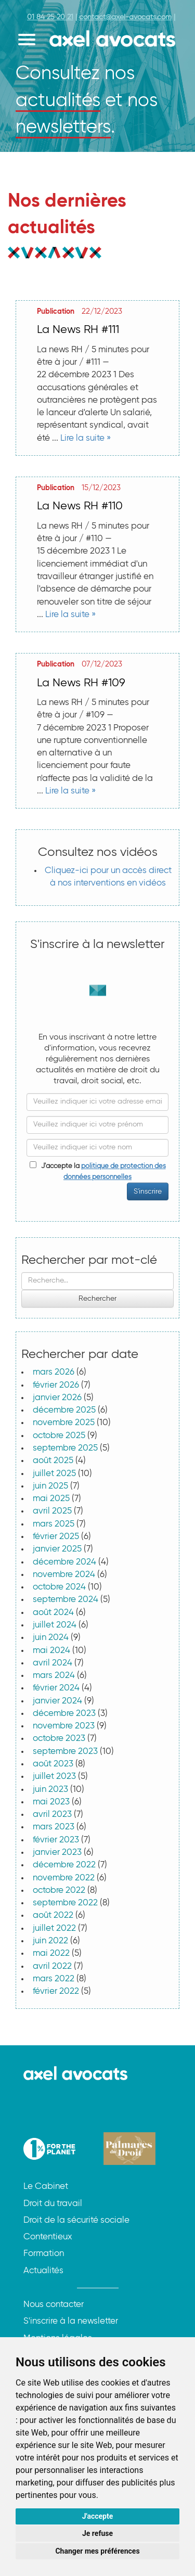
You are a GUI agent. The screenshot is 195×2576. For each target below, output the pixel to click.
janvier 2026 (57, 1397)
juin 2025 (50, 1486)
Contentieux (47, 2237)
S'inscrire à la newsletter (70, 2321)
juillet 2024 (54, 1625)
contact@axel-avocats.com (125, 17)
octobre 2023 (59, 1738)
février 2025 (56, 1536)
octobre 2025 (59, 1435)
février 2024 (56, 1688)
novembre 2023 (64, 1726)
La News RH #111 (78, 330)
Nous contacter (53, 2304)
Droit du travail (52, 2203)
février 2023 (56, 1840)
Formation (43, 2253)
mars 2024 (54, 1675)
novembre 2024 (64, 1574)
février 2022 (56, 1991)
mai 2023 (51, 1802)
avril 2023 (52, 1814)
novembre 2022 (64, 1878)
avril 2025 (52, 1511)
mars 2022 (53, 1979)
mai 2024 (51, 1650)
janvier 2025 (57, 1549)
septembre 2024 (65, 1599)
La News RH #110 (80, 506)
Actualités (43, 2270)
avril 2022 (52, 1966)
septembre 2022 (65, 1903)
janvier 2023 (57, 1852)
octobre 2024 (59, 1587)
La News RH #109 (81, 683)
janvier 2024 (57, 1701)
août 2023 (53, 1764)
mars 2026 (53, 1372)
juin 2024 (51, 1637)
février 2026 (56, 1385)
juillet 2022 (54, 1928)
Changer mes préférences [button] (97, 2551)
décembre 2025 (64, 1410)
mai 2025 (51, 1498)
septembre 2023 (65, 1751)
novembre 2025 (64, 1422)
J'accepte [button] (97, 2516)
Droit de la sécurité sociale (76, 2220)
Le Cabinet (45, 2186)
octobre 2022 (59, 1890)
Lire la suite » (85, 438)
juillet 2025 (54, 1473)
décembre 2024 (64, 1562)
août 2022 (53, 1915)
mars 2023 (53, 1827)
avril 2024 (52, 1663)
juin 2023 (50, 1789)
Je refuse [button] (97, 2533)
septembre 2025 (65, 1448)
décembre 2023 (64, 1713)
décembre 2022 (64, 1865)
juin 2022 (50, 1941)
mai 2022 (51, 1953)
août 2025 (53, 1460)
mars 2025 (53, 1524)
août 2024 (53, 1612)
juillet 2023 (54, 1776)
